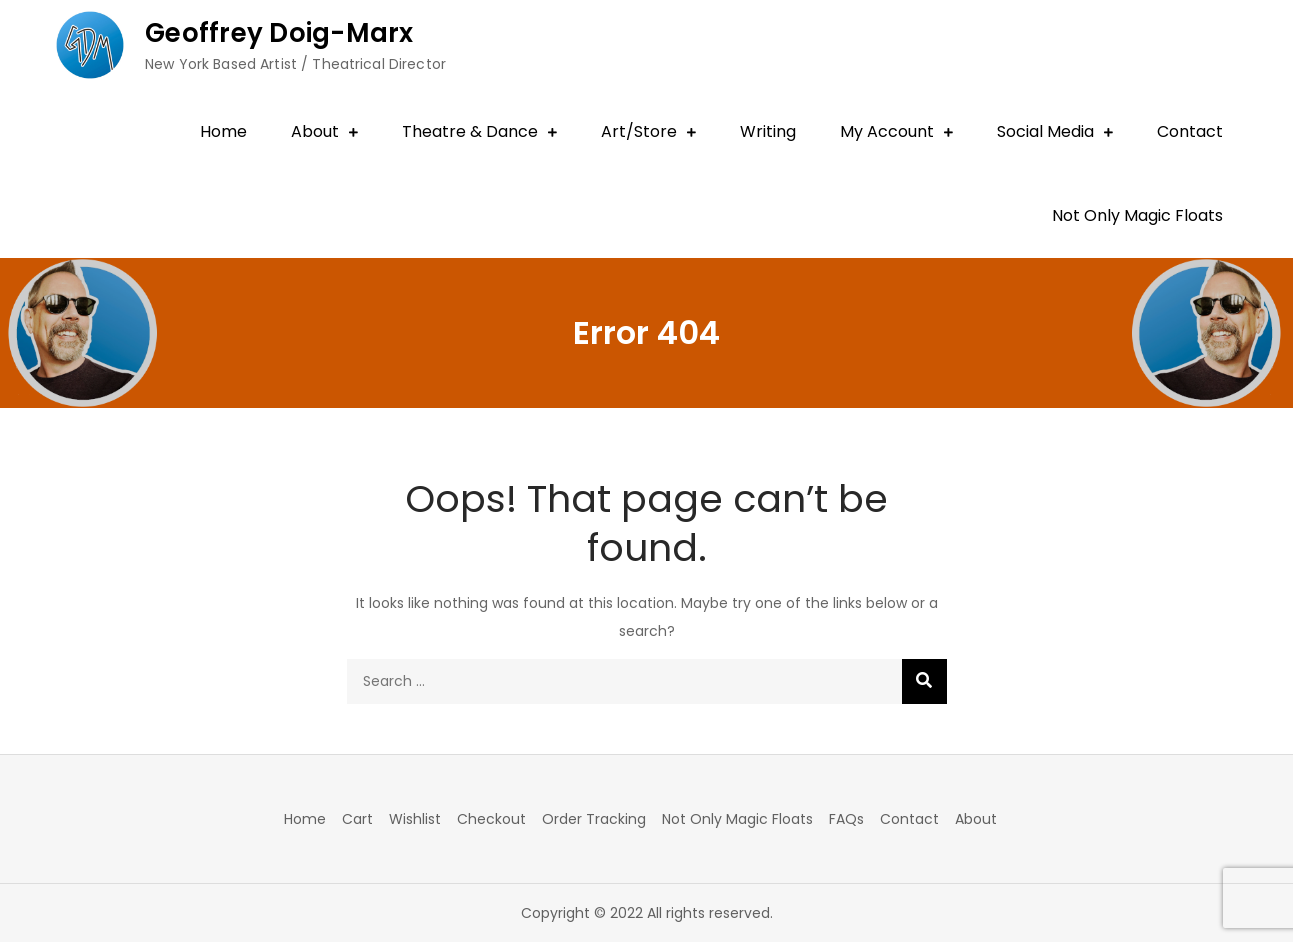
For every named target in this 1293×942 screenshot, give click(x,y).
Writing (768, 131)
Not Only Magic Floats (1137, 215)
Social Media (1045, 131)
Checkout (491, 819)
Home (223, 131)
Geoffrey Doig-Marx (279, 33)
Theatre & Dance (470, 131)
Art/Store (639, 131)
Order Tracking (594, 819)
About (315, 131)
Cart (357, 819)
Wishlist (415, 819)
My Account (887, 131)
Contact (1190, 131)
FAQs (846, 819)
